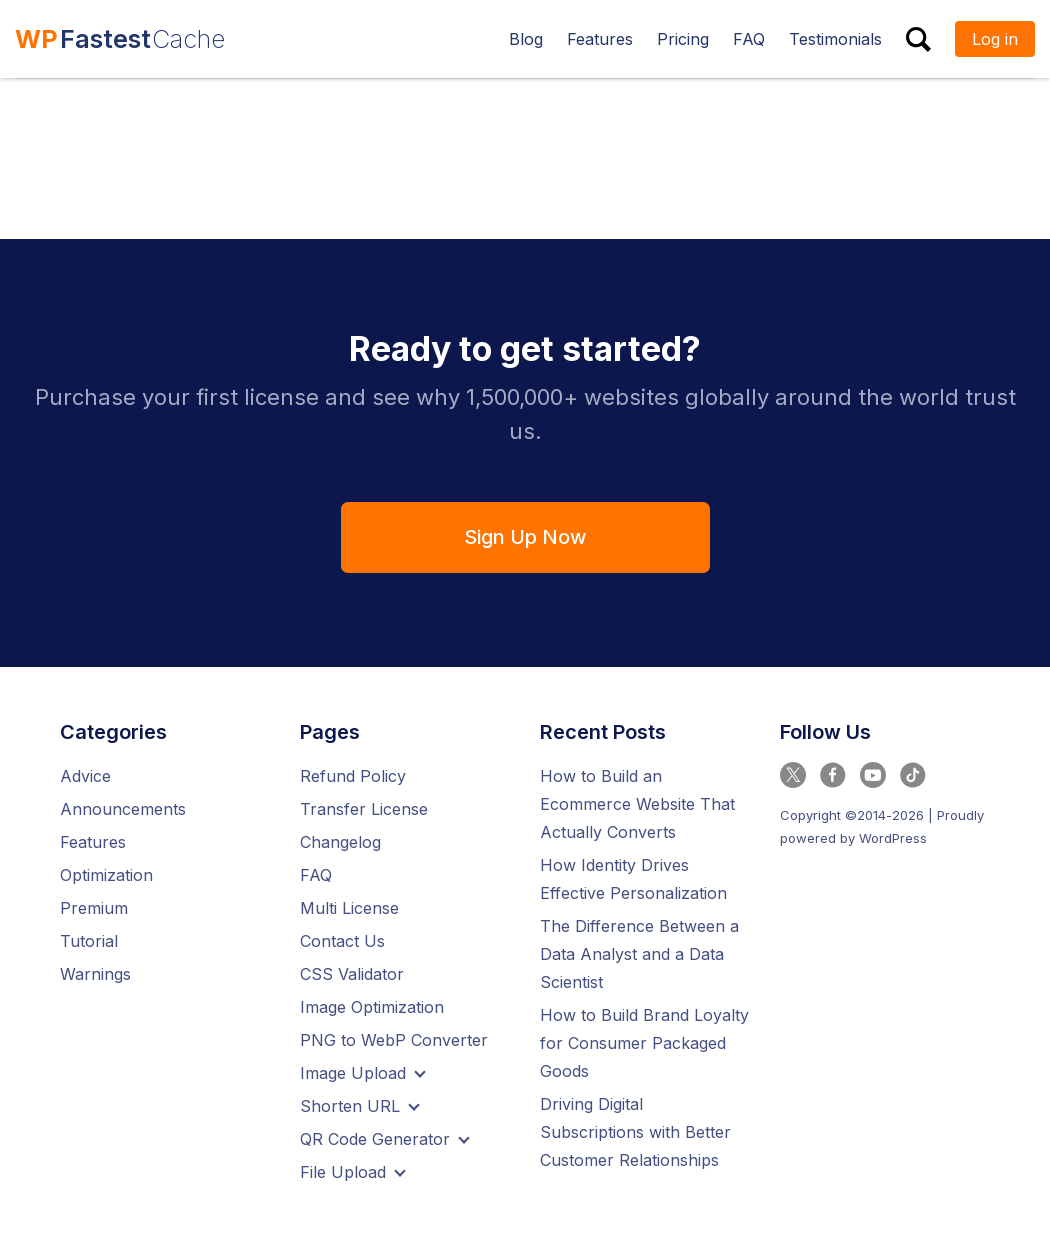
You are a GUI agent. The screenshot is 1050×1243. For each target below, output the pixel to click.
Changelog (340, 844)
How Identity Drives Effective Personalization (633, 881)
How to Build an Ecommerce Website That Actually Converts (637, 806)
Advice (85, 778)
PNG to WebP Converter (394, 1042)
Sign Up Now (525, 537)
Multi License (349, 910)
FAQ (316, 877)
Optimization (106, 877)
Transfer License (364, 811)
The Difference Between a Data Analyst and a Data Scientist (639, 956)
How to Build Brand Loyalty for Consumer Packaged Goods (644, 1045)
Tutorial (89, 943)
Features (93, 844)
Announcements (123, 811)
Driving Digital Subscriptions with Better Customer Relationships (635, 1134)
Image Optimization (372, 1009)
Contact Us (342, 943)
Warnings (95, 976)
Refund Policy (353, 778)
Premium (94, 910)
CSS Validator (352, 976)
